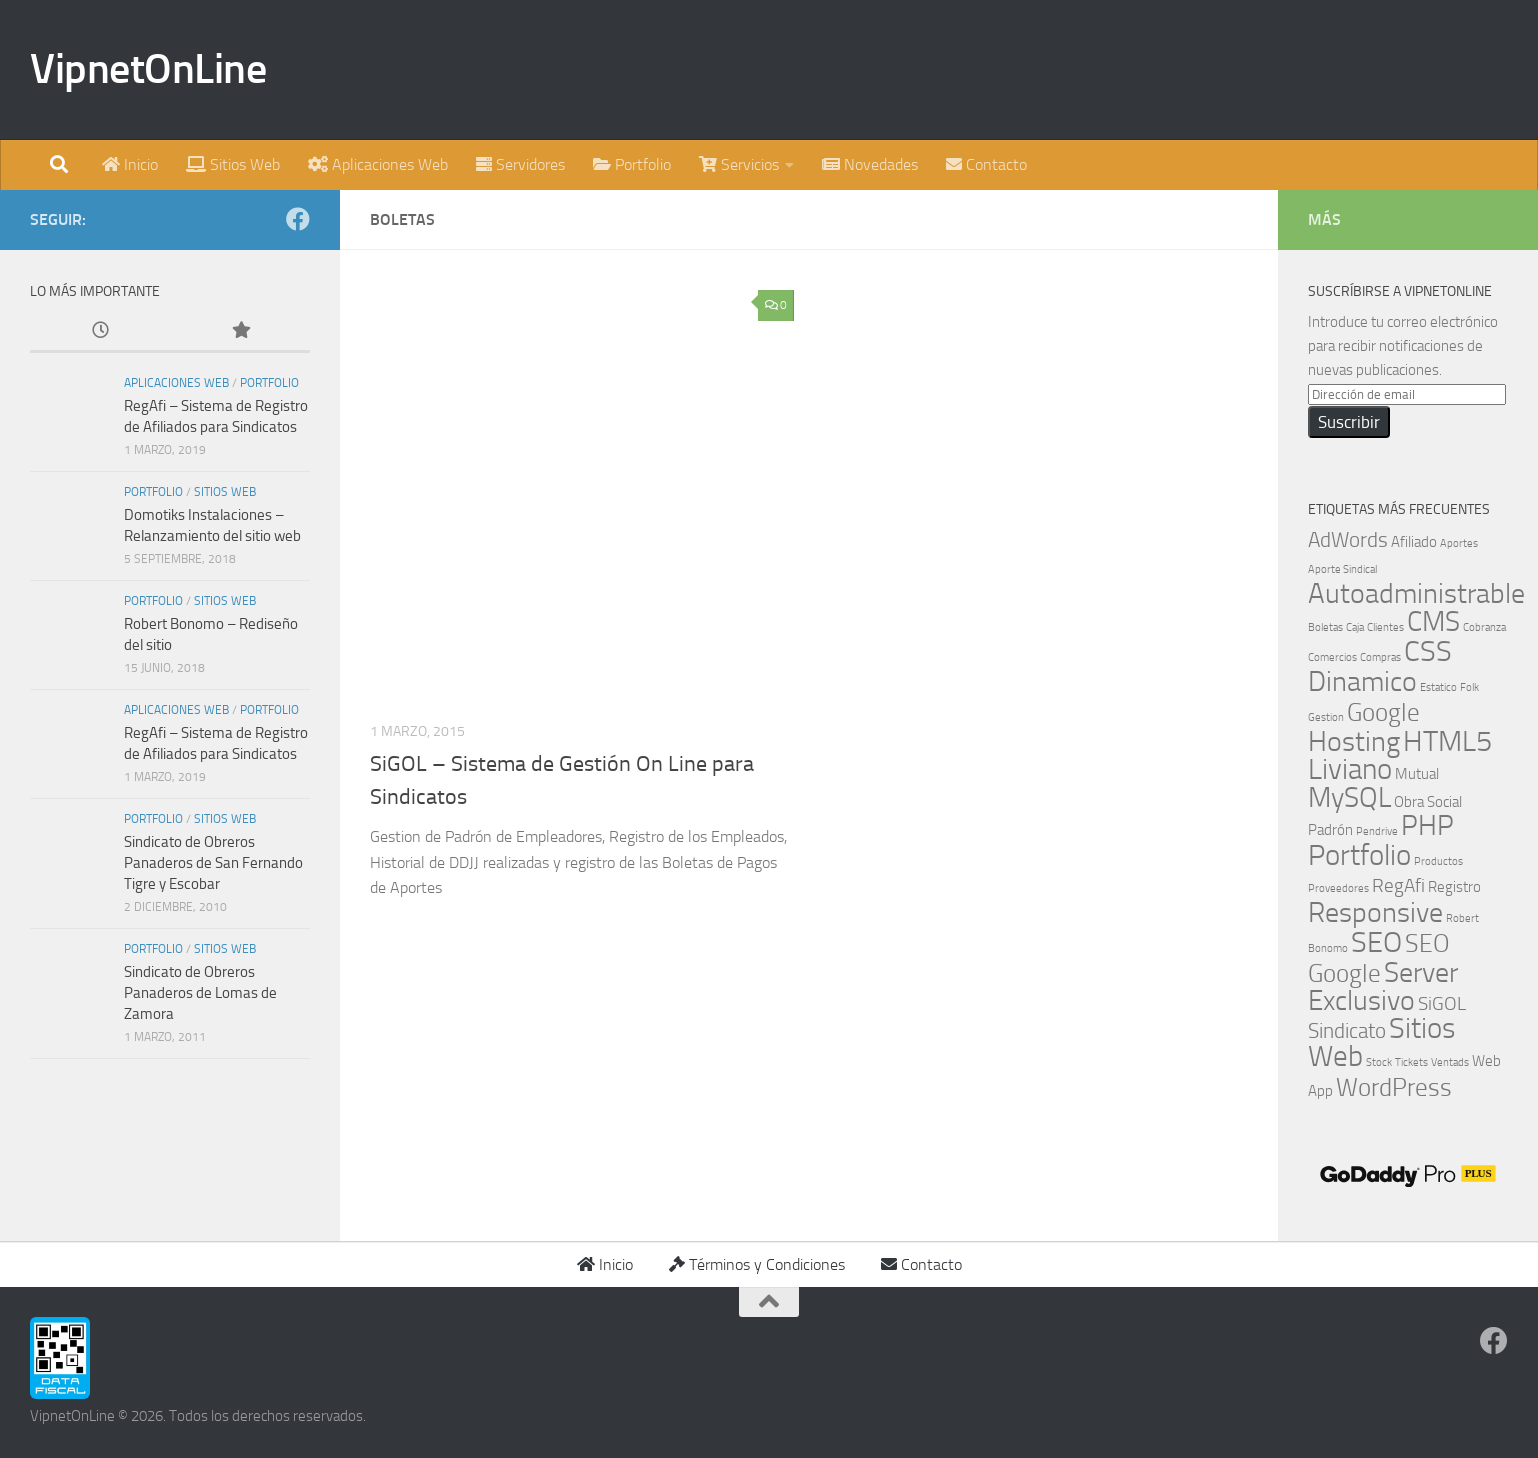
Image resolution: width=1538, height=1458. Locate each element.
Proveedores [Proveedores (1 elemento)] (1338, 888)
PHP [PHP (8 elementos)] (1427, 825)
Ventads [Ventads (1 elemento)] (1450, 1062)
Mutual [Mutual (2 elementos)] (1417, 774)
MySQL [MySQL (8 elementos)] (1349, 797)
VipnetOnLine (148, 69)
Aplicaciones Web (176, 383)
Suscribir (1349, 422)
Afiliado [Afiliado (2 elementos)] (1414, 542)
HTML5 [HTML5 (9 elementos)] (1447, 741)
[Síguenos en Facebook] (298, 219)
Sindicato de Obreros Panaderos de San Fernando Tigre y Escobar (213, 863)
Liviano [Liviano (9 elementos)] (1350, 769)
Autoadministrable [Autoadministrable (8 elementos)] (1416, 593)
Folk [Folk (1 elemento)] (1469, 687)
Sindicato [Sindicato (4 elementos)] (1347, 1030)
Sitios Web (225, 492)
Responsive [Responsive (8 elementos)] (1375, 912)
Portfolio (269, 383)
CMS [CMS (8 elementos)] (1433, 621)
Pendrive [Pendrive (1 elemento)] (1377, 831)
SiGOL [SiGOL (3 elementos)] (1442, 1004)
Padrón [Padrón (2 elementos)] (1330, 830)
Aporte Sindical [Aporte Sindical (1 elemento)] (1342, 569)
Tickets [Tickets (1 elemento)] (1411, 1062)
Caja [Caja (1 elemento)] (1355, 627)
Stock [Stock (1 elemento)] (1379, 1062)
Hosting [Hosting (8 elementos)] (1354, 741)
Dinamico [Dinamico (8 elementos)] (1362, 681)
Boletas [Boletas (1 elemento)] (1325, 627)
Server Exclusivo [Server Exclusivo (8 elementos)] (1383, 986)
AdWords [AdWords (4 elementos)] (1348, 539)
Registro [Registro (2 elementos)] (1454, 887)
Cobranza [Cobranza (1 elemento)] (1484, 627)
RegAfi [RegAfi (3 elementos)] (1398, 886)
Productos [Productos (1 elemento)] (1438, 861)
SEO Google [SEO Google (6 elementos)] (1379, 958)
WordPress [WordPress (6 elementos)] (1394, 1087)
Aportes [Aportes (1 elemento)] (1459, 543)
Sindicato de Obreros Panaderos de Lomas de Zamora (200, 993)
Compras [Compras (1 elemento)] (1380, 657)
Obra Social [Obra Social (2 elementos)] (1428, 802)
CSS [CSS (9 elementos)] (1428, 651)
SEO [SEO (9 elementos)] (1376, 942)
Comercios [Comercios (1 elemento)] (1332, 657)
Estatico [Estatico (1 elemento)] (1438, 687)
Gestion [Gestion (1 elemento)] (1326, 717)
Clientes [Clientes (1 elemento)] (1385, 627)
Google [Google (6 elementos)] (1383, 712)
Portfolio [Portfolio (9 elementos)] (1359, 855)
